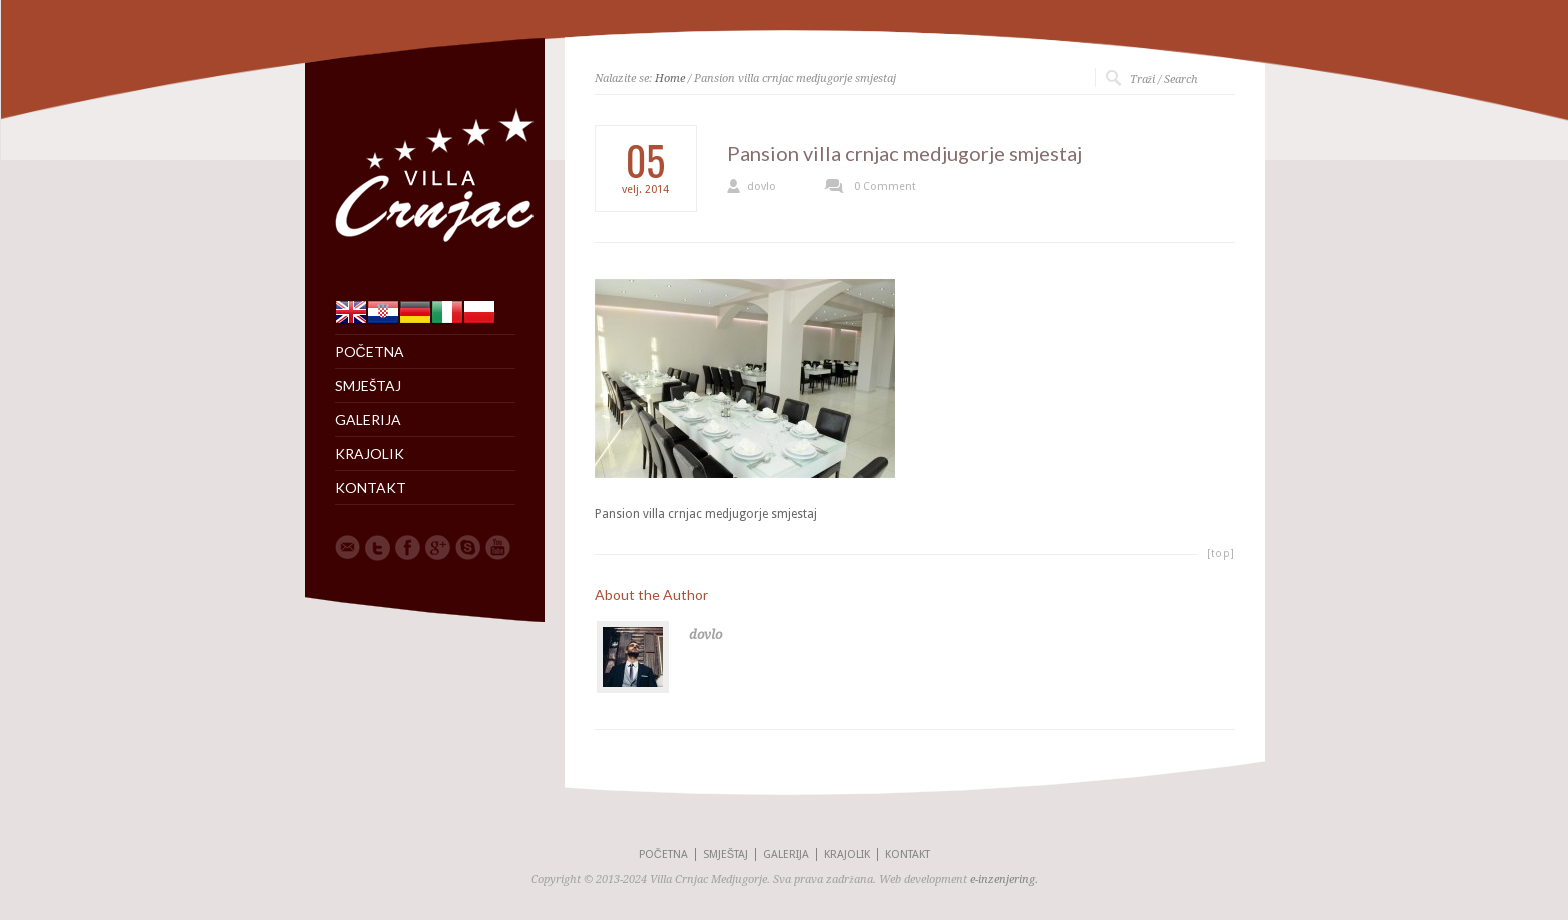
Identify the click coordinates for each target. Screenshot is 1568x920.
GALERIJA (368, 420)
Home (670, 78)
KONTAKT (370, 488)
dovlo (761, 186)
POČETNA (369, 352)
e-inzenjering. (1004, 879)
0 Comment (885, 186)
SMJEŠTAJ (368, 386)
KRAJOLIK (369, 454)
